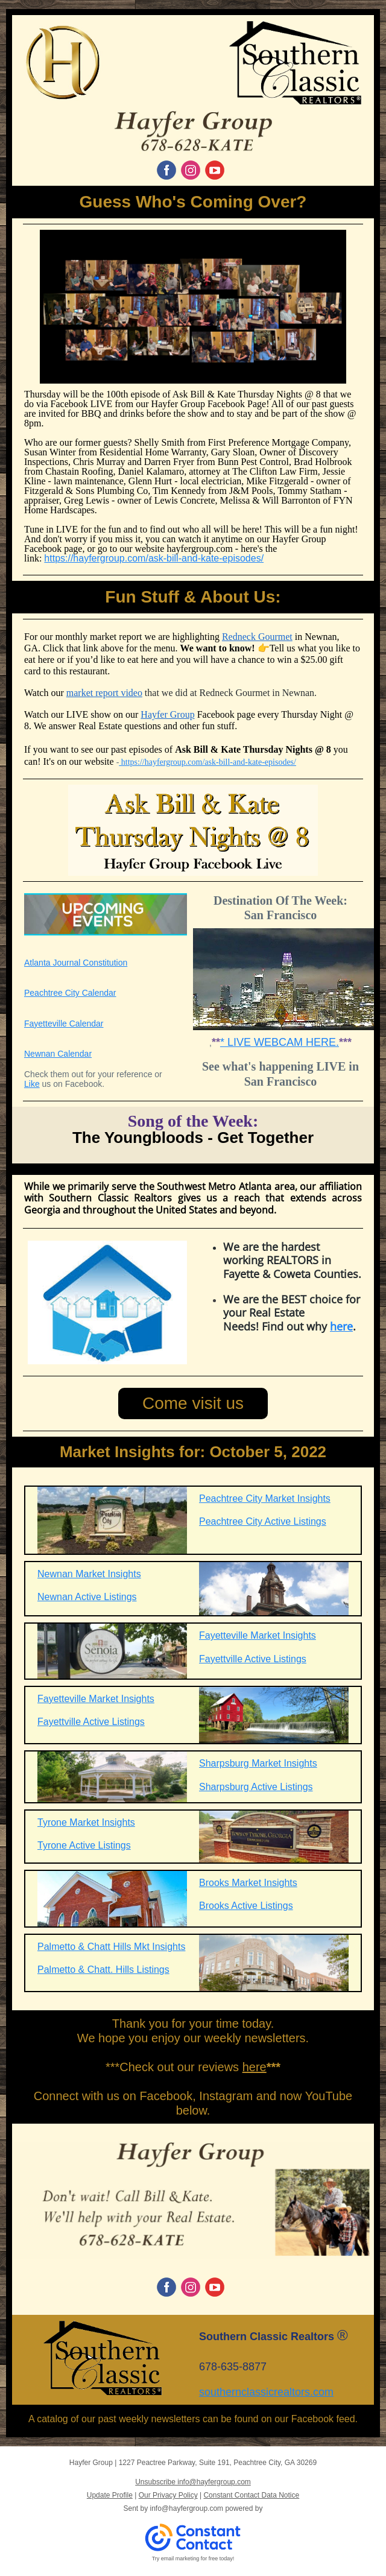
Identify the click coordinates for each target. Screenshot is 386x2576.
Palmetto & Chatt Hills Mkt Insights (111, 1946)
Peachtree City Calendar (70, 993)
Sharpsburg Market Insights (258, 1763)
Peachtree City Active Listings (262, 1521)
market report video (104, 693)
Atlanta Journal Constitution (75, 962)
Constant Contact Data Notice (251, 2495)
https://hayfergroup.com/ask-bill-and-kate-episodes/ (154, 558)
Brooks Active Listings (246, 1905)
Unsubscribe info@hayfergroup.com (193, 2482)
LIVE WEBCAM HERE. (281, 1042)
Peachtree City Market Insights (265, 1498)
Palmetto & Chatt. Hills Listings (103, 1969)
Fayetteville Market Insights (257, 1635)
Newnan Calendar (58, 1054)
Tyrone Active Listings (84, 1845)
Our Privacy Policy (168, 2495)
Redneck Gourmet (257, 636)
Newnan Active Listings (87, 1597)
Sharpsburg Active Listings (256, 1787)
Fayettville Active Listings (252, 1659)
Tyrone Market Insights (86, 1822)
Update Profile (110, 2495)
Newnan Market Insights (89, 1574)
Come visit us (193, 1403)
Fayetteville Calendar (64, 1023)
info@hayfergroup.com (187, 2508)
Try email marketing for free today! (193, 2558)
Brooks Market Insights (248, 1883)
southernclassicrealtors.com (266, 2392)
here (341, 1326)
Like (32, 1084)
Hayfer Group (167, 714)
